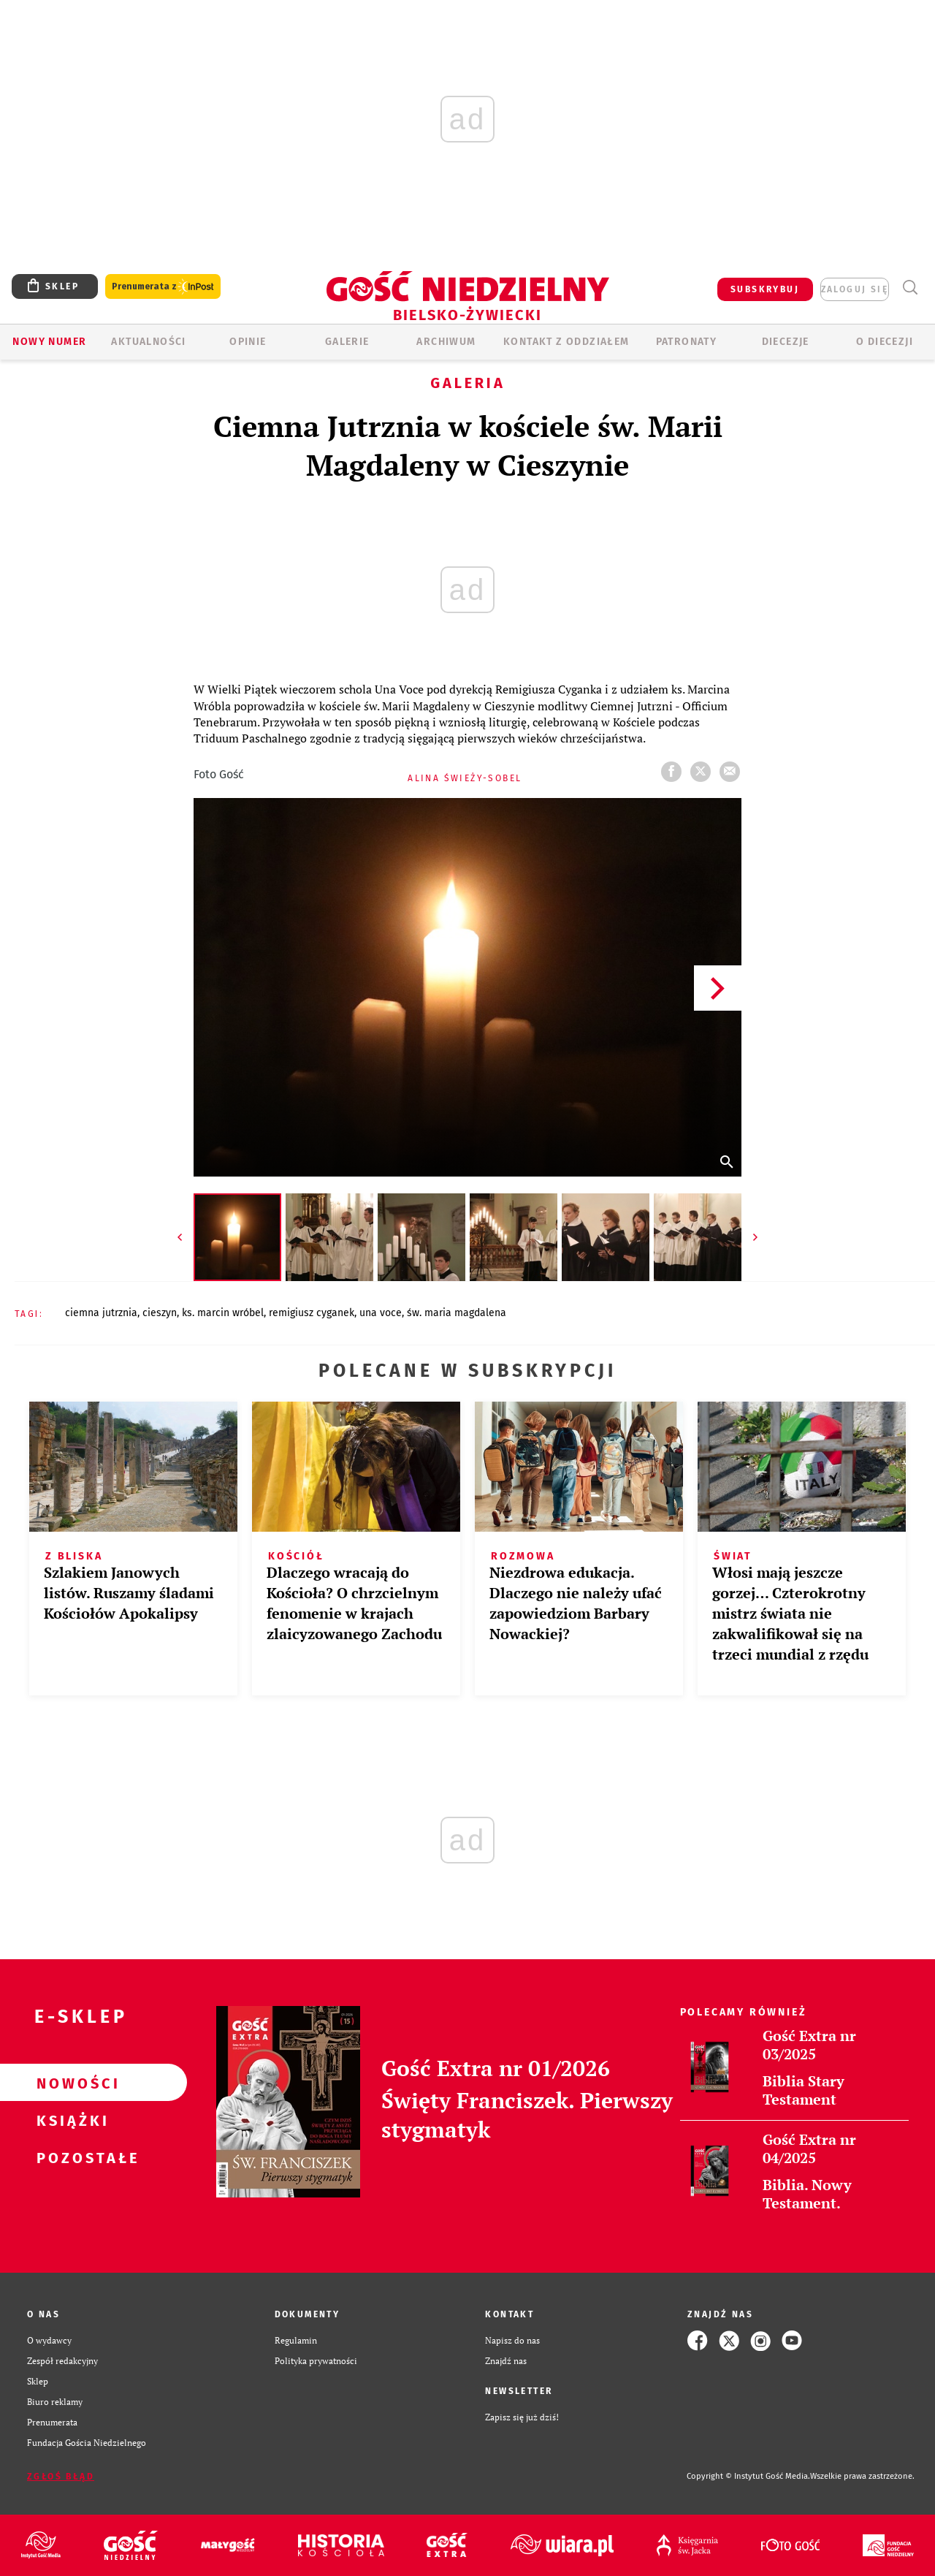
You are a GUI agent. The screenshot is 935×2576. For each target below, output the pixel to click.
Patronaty (686, 341)
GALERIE (347, 341)
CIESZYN (159, 1313)
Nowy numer (49, 341)
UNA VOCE (380, 1313)
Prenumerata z (163, 286)
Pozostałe (70, 2157)
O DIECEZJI (884, 341)
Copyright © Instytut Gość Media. (748, 2476)
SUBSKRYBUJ (764, 289)
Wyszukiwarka (909, 287)
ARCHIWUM (446, 341)
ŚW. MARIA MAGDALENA (456, 1313)
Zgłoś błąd (60, 2476)
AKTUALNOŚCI (148, 341)
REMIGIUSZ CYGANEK (311, 1313)
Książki (70, 2120)
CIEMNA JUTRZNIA (101, 1313)
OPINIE (247, 341)
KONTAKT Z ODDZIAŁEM (566, 341)
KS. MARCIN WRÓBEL (223, 1313)
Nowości (70, 2083)
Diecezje (785, 341)
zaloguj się (854, 289)
